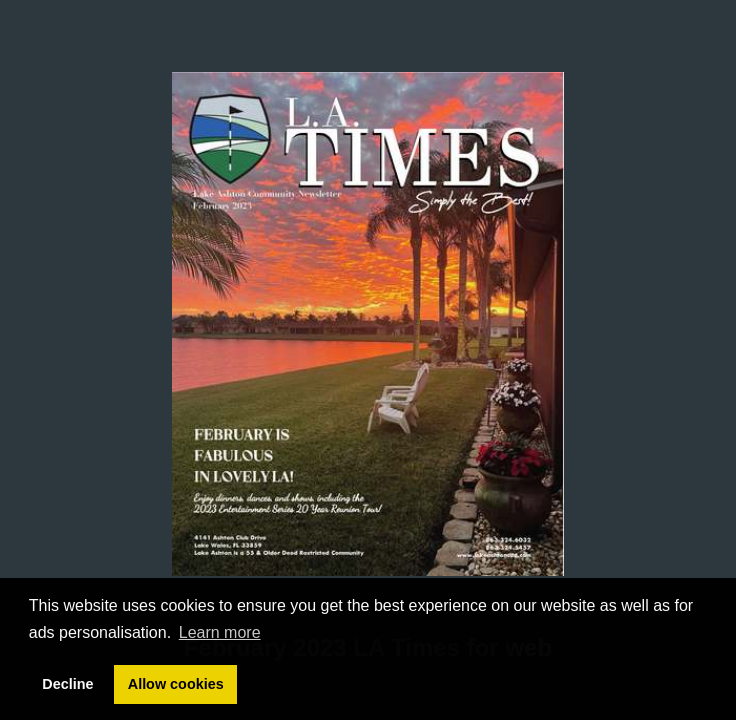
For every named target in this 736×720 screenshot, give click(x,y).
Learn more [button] (220, 632)
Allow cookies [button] (176, 684)
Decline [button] (67, 684)
